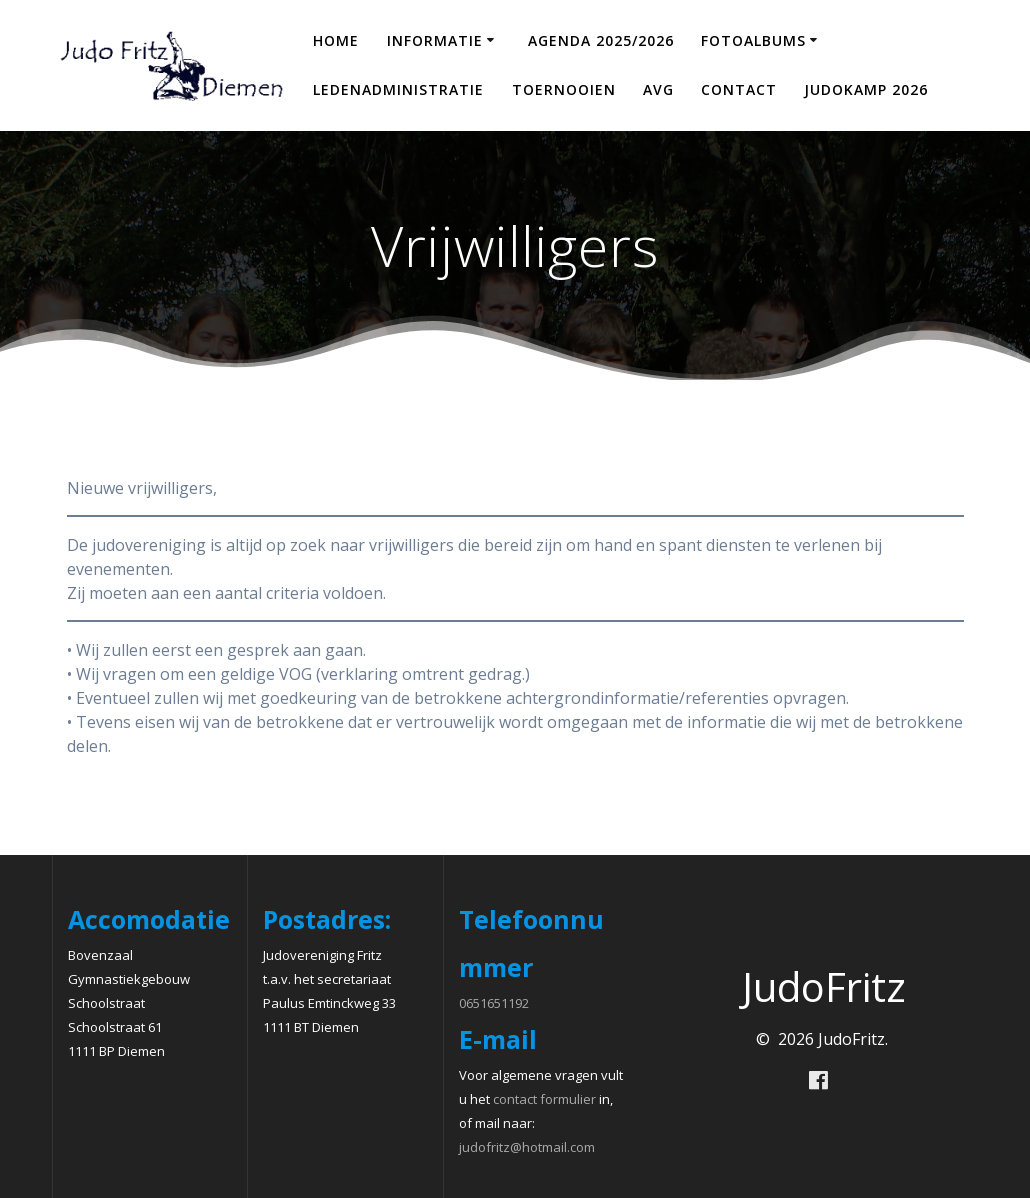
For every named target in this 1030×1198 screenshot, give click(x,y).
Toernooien (564, 89)
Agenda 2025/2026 (601, 40)
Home (336, 40)
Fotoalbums (753, 40)
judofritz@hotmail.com (527, 1147)
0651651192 (494, 1003)
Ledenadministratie (398, 89)
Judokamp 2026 (866, 89)
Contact (739, 89)
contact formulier (544, 1099)
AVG (658, 89)
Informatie (435, 40)
